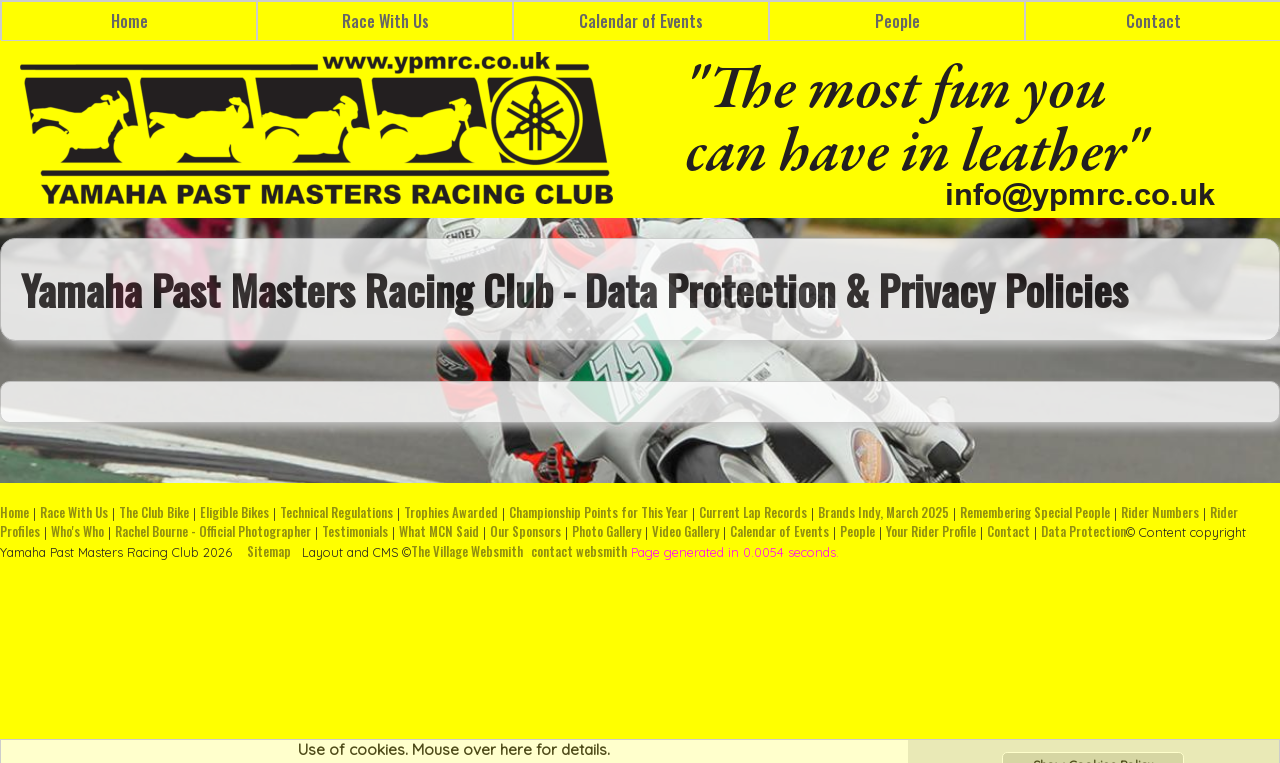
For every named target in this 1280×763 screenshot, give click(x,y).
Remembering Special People (1035, 512)
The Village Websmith (467, 551)
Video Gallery (685, 531)
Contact (1008, 531)
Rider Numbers (1160, 512)
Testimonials (355, 531)
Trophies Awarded (451, 512)
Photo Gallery (606, 531)
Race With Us (385, 21)
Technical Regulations (336, 512)
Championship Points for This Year (598, 512)
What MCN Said (439, 531)
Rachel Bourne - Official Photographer (213, 531)
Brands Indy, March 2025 (883, 512)
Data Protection (1083, 531)
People (897, 21)
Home (129, 21)
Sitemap (269, 551)
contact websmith (579, 551)
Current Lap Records (753, 512)
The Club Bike (154, 512)
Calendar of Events (641, 21)
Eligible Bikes (234, 512)
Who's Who (77, 531)
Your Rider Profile (931, 531)
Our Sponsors (525, 531)
